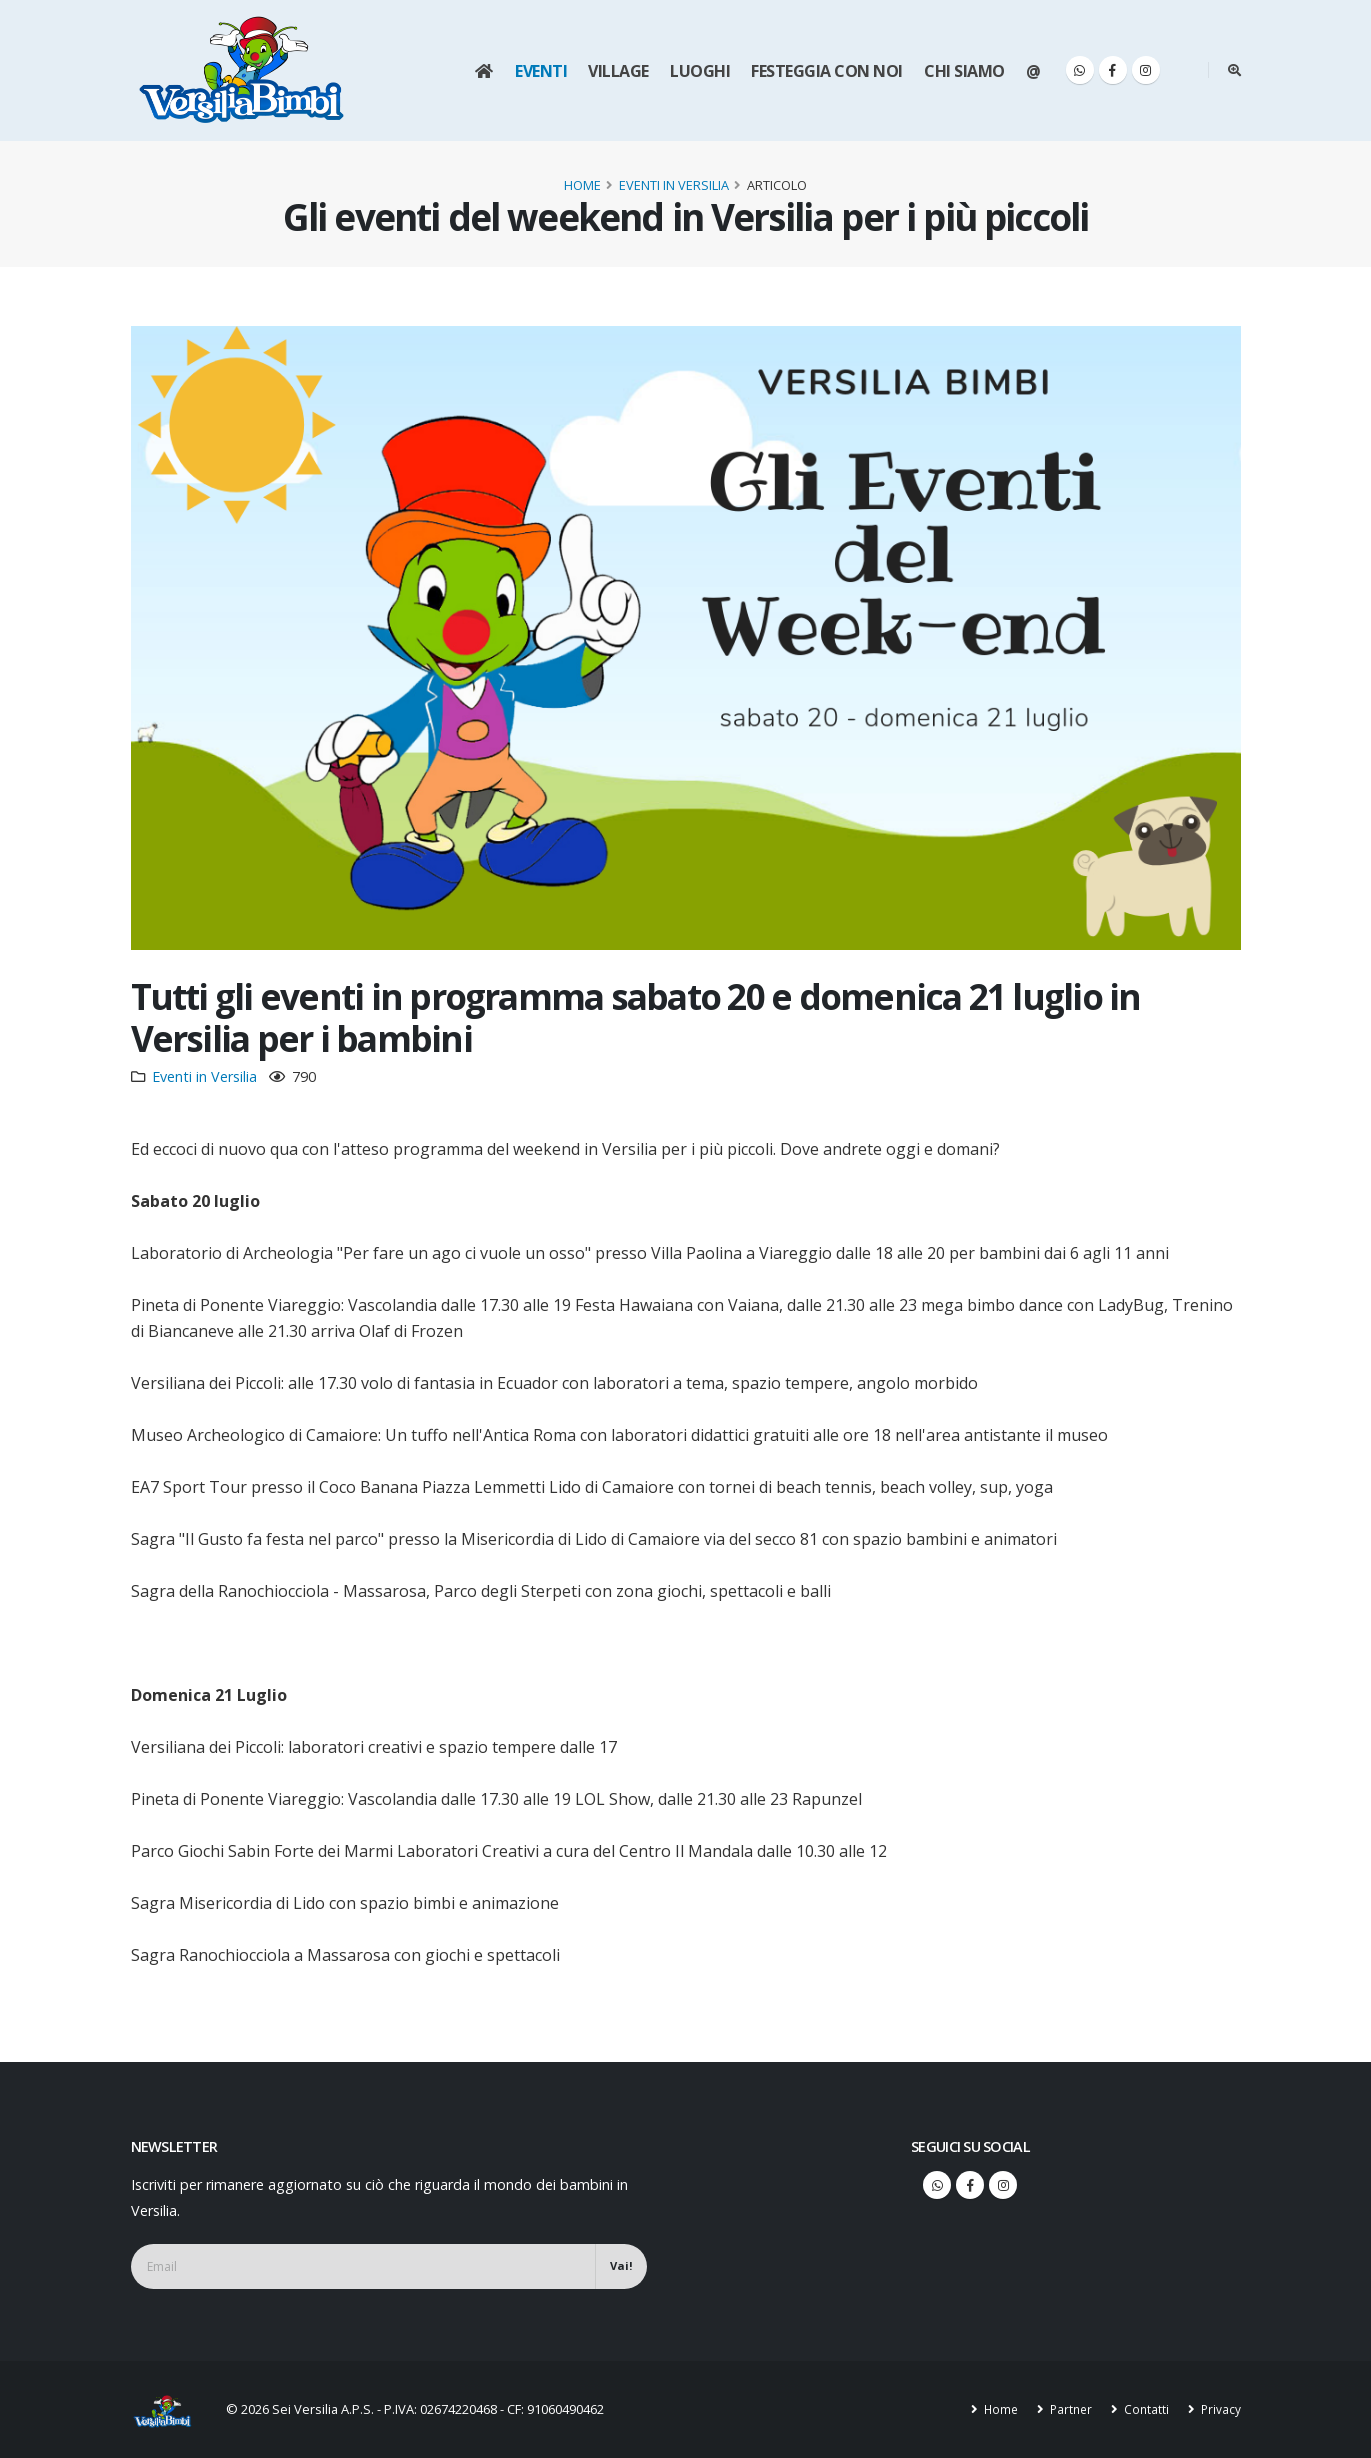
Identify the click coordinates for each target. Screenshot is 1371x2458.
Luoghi (700, 71)
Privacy (1219, 2409)
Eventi (541, 71)
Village (618, 71)
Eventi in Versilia (674, 185)
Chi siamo (964, 71)
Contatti (1143, 2409)
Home (582, 185)
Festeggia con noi (827, 71)
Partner (1066, 2409)
